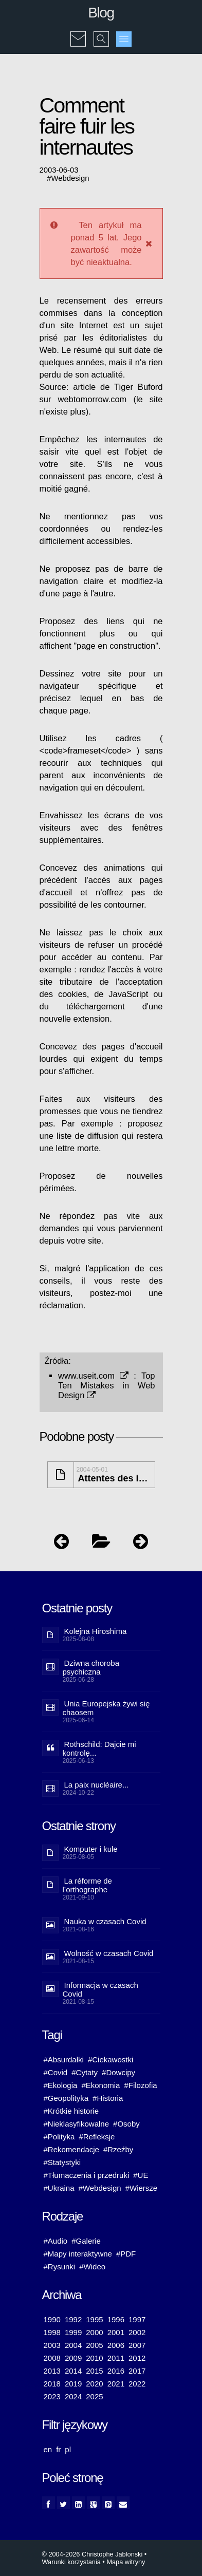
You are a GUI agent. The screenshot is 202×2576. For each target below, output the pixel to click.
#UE (140, 2175)
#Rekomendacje (71, 2149)
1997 (136, 2319)
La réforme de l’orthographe (87, 1885)
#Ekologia (61, 2085)
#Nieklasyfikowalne (76, 2123)
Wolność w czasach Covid (109, 1953)
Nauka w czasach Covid (105, 1921)
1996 (115, 2319)
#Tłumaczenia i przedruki (87, 2175)
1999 (73, 2332)
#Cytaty (84, 2072)
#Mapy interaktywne (78, 2253)
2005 (94, 2345)
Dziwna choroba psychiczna (91, 1667)
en (48, 2449)
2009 (73, 2358)
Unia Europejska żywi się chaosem (106, 1708)
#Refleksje (97, 2136)
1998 (52, 2332)
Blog (101, 13)
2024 (73, 2396)
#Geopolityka (66, 2098)
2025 (94, 2396)
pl (68, 2449)
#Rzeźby (118, 2149)
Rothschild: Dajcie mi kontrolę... (99, 1748)
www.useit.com (93, 1375)
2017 (136, 2370)
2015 (94, 2370)
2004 (73, 2345)
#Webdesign (100, 2188)
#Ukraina (59, 2188)
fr (58, 2449)
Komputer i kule (91, 1849)
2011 (115, 2358)
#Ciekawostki (110, 2059)
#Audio (56, 2240)
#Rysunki (60, 2266)
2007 (136, 2345)
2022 (136, 2383)
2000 (94, 2332)
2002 (136, 2332)
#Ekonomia (100, 2085)
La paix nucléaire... (96, 1784)
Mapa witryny (125, 2562)
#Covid (56, 2072)
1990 (52, 2319)
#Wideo (92, 2266)
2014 (73, 2370)
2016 (115, 2370)
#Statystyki (62, 2162)
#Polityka (59, 2136)
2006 (115, 2345)
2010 (94, 2358)
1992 (73, 2319)
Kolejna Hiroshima (95, 1631)
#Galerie (86, 2240)
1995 (94, 2319)
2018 (52, 2383)
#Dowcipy (118, 2072)
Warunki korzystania (71, 2562)
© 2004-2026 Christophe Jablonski (92, 2554)
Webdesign (70, 178)
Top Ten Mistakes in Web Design (106, 1385)
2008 (52, 2358)
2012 (136, 2358)
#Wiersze (141, 2188)
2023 (52, 2396)
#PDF (126, 2253)
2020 (94, 2383)
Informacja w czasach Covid (100, 1989)
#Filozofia (140, 2085)
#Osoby (126, 2123)
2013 (52, 2370)
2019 (73, 2383)
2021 (115, 2383)
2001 (115, 2332)
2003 (52, 2345)
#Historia (108, 2098)
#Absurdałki (64, 2059)
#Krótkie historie (71, 2111)
